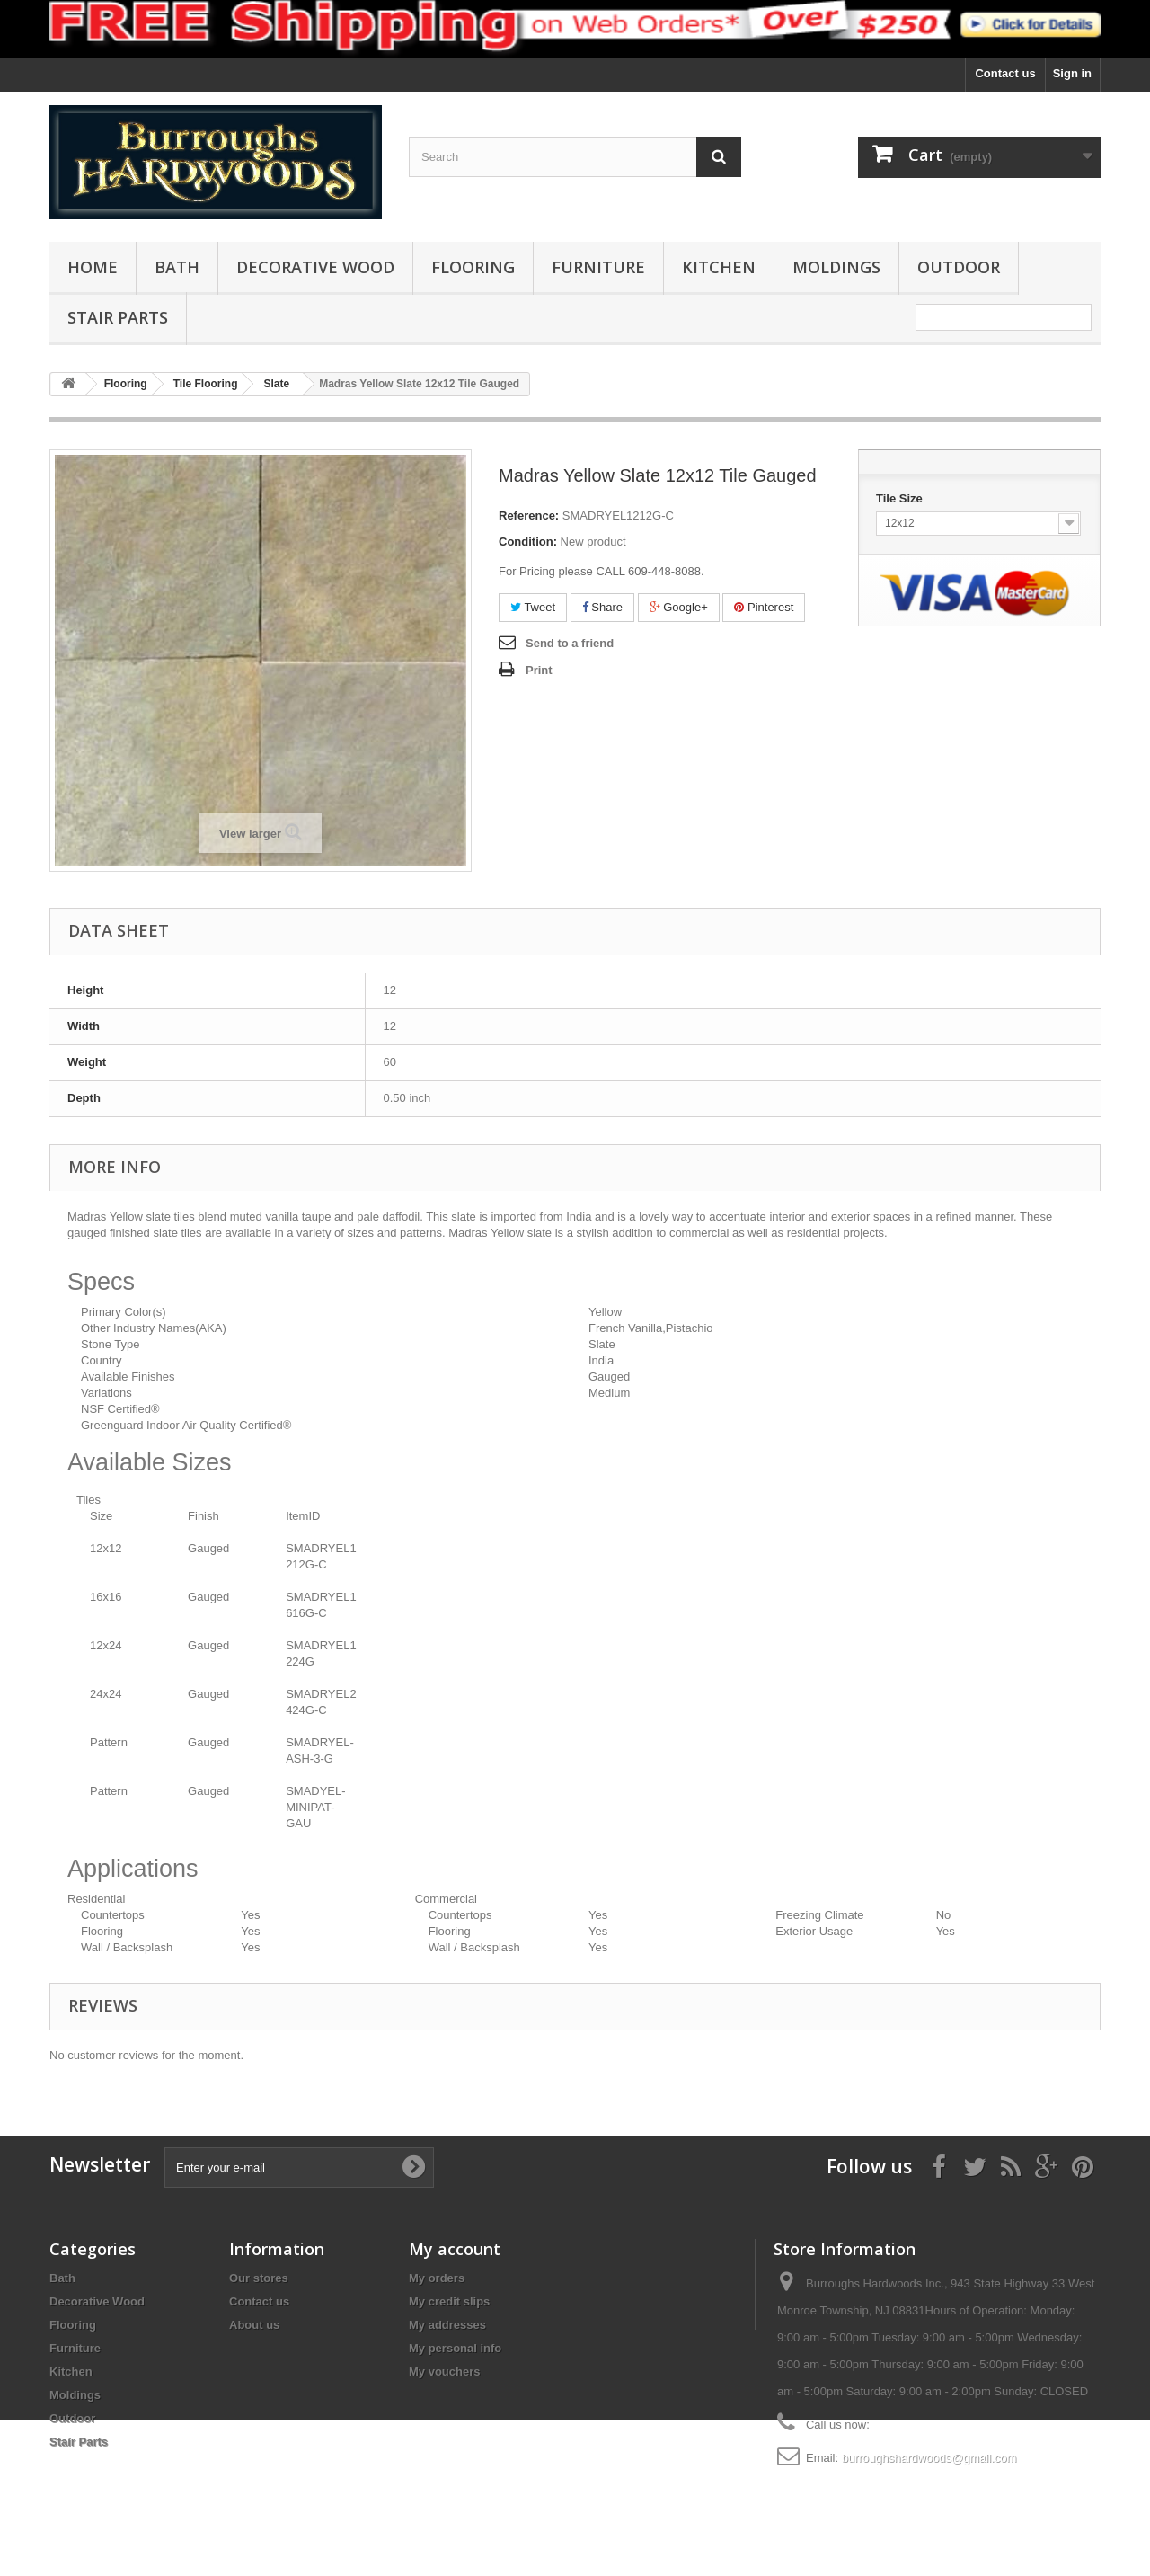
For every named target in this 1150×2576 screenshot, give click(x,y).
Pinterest (763, 607)
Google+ (679, 607)
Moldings (836, 267)
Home (92, 267)
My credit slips (449, 2301)
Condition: (528, 541)
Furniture (598, 267)
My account (454, 2249)
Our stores (258, 2278)
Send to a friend (570, 643)
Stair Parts (117, 317)
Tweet (532, 607)
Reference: (529, 515)
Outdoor (958, 267)
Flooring (473, 267)
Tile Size (900, 498)
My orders (436, 2278)
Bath (177, 267)
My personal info (455, 2348)
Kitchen (719, 267)
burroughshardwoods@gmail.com (929, 2458)
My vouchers (444, 2371)
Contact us (1005, 73)
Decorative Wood (315, 267)
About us (254, 2325)
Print (539, 670)
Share (602, 607)
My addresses (447, 2325)
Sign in (1072, 73)
